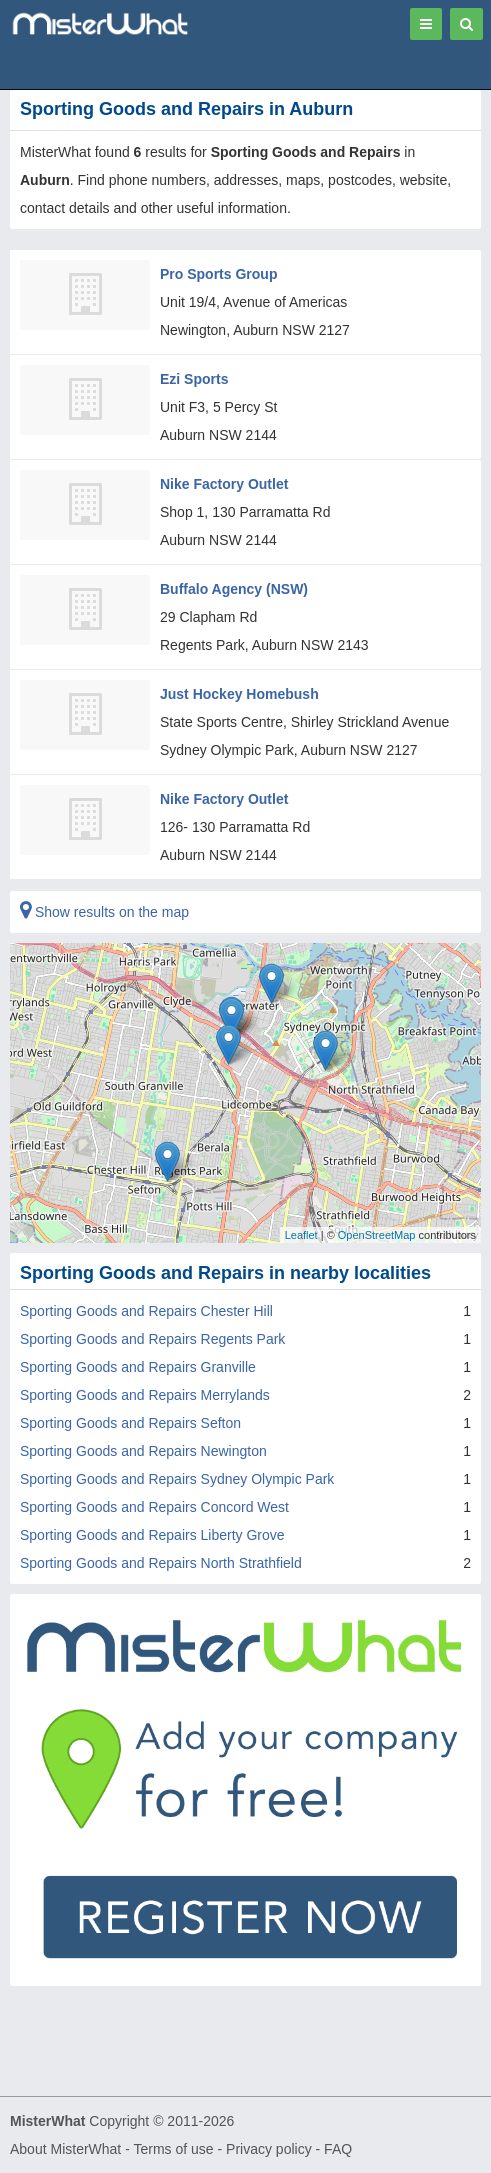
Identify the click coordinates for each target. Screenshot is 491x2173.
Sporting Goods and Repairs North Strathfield (161, 1563)
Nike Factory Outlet (224, 484)
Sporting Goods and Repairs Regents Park (152, 1339)
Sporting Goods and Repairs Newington (143, 1451)
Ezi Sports (194, 379)
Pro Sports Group (218, 274)
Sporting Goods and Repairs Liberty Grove (152, 1535)
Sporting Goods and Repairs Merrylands (145, 1395)
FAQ (338, 2149)
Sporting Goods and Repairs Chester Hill (146, 1311)
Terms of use (173, 2149)
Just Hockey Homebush (239, 694)
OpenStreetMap (377, 1234)
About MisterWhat (65, 2149)
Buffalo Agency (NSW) (234, 589)
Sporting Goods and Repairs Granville (138, 1367)
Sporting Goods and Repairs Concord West (154, 1507)
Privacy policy (269, 2149)
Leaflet (301, 1234)
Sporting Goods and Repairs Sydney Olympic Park (177, 1479)
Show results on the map (104, 912)
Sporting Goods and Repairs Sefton (130, 1423)
